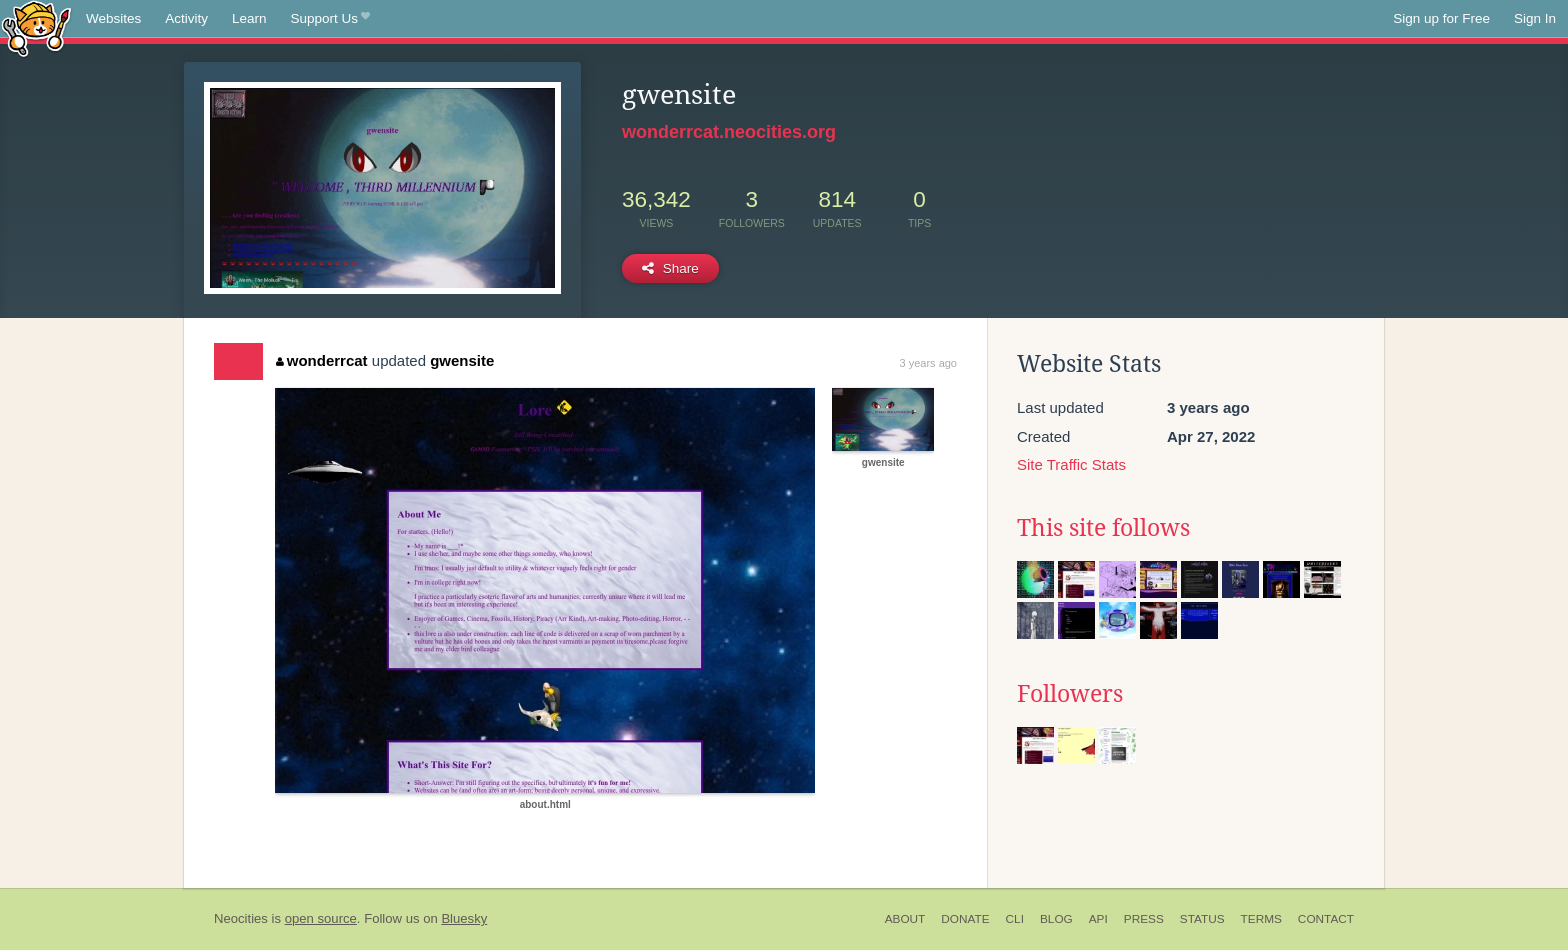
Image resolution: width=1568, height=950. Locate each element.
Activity (186, 18)
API (1098, 919)
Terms (1261, 919)
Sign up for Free (1441, 18)
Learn (249, 18)
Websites (113, 18)
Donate (965, 919)
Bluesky (464, 918)
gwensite (462, 360)
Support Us (330, 19)
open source (321, 918)
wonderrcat (321, 360)
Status (1202, 919)
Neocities (241, 918)
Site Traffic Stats (1071, 464)
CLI (1015, 919)
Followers (1070, 694)
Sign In (1535, 18)
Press (1144, 919)
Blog (1056, 919)
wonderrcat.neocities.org (729, 132)
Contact (1326, 919)
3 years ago (928, 363)
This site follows (1103, 528)
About (905, 919)
